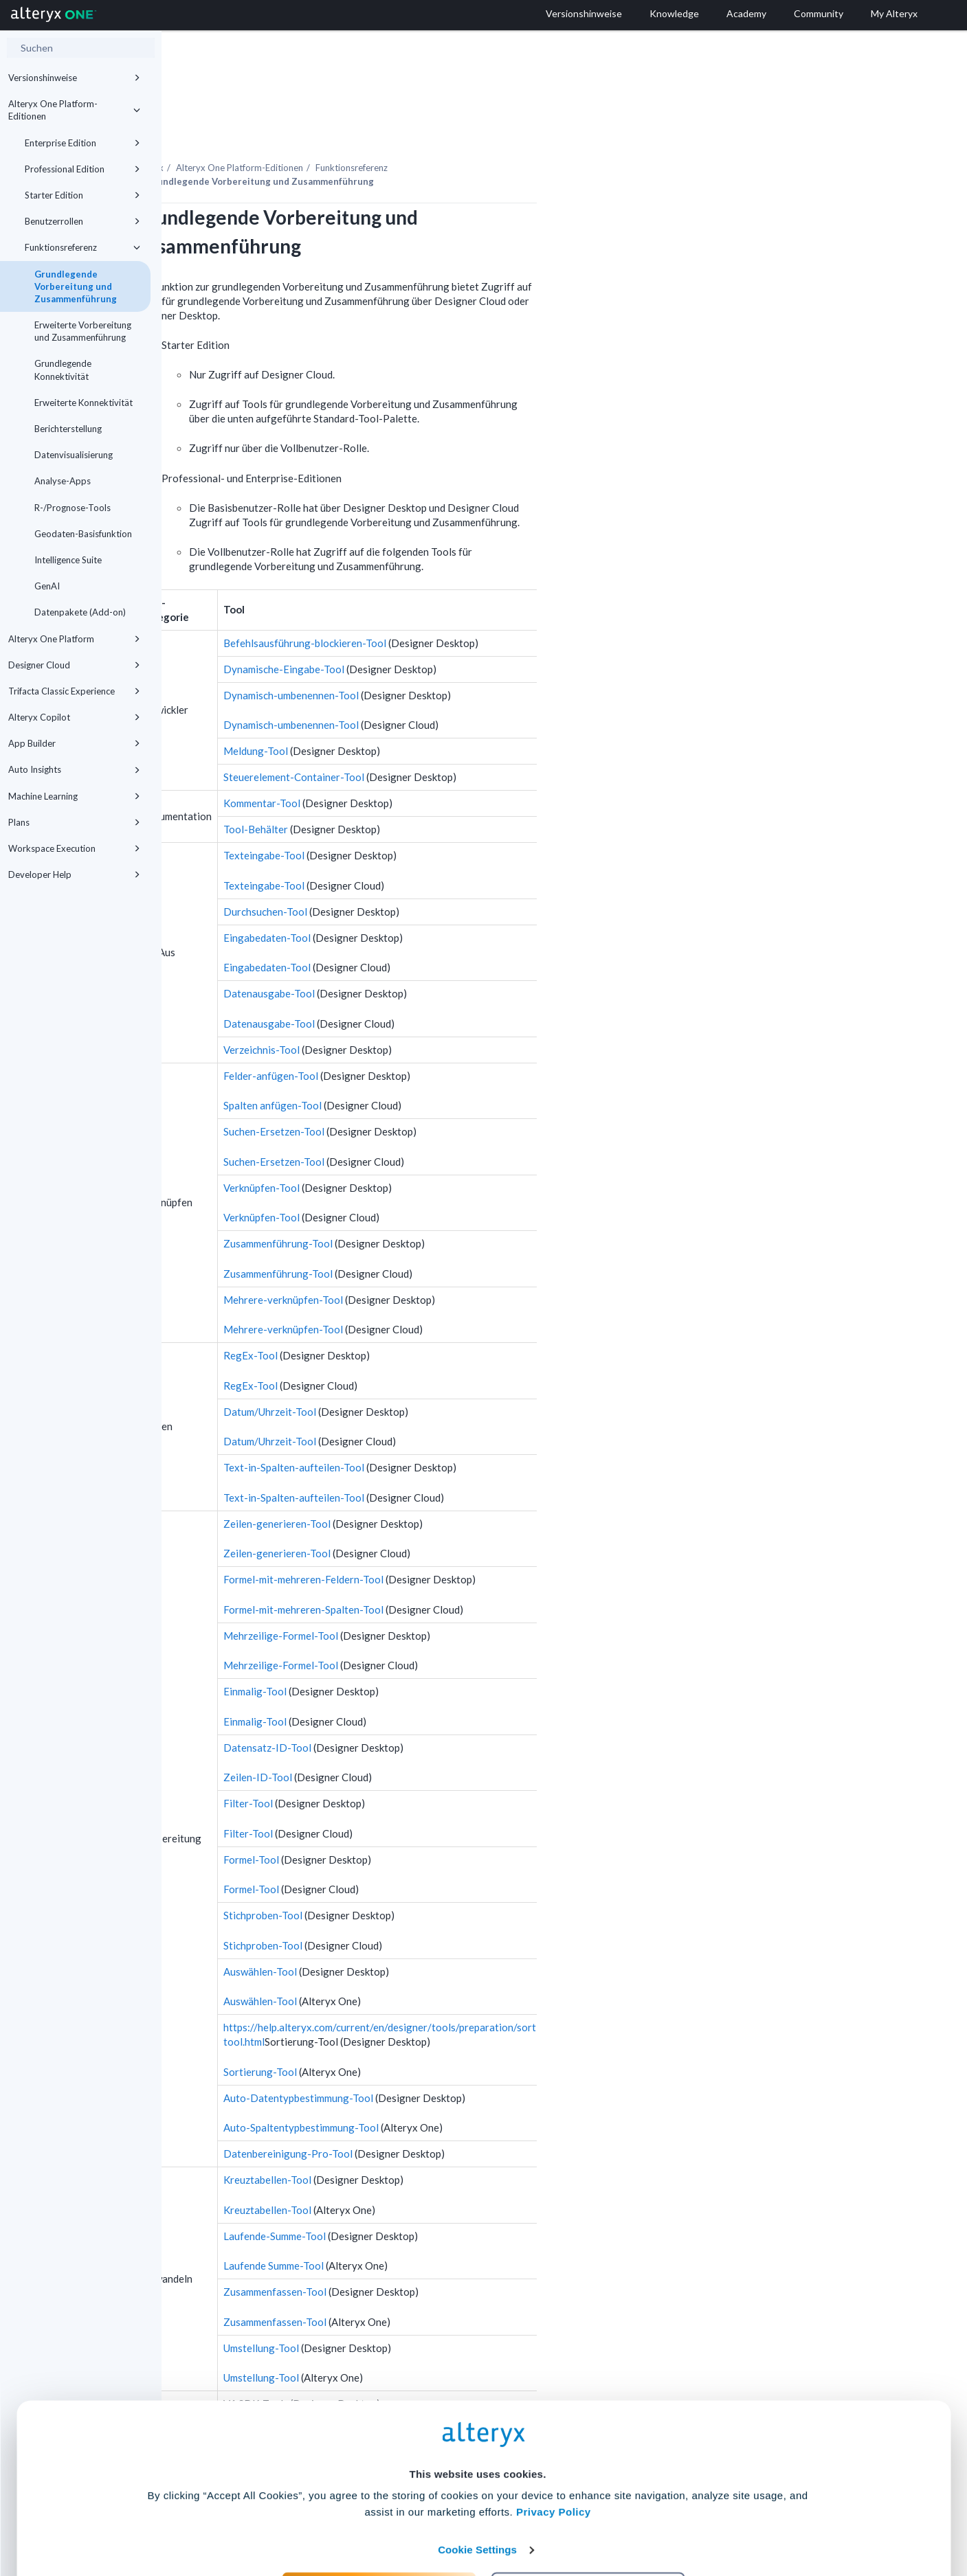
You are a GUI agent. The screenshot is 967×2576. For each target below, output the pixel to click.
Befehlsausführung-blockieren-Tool (466, 605)
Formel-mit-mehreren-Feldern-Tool (465, 1541)
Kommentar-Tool (423, 765)
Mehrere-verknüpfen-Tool (444, 1262)
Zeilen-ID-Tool (419, 1739)
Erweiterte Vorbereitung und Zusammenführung (82, 331)
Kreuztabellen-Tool (429, 2142)
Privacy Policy (553, 2437)
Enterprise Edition (82, 142)
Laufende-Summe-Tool (436, 2198)
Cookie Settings (477, 2475)
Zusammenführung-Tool (439, 1205)
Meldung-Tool (417, 713)
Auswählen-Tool (421, 1934)
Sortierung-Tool (421, 2034)
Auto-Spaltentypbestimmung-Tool (462, 2089)
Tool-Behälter (417, 791)
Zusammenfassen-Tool (436, 2254)
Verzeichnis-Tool (423, 1012)
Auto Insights (74, 769)
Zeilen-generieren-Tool (438, 1486)
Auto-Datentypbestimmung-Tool (460, 2060)
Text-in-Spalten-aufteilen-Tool (455, 1429)
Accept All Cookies (379, 2515)
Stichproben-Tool (424, 1877)
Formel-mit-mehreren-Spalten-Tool (465, 1572)
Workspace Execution (74, 848)
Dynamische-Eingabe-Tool (445, 631)
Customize (588, 2515)
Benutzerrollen (82, 221)
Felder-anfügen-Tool (432, 1038)
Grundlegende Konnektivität (62, 369)
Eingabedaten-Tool (428, 900)
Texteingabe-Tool (425, 817)
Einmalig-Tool (416, 1653)
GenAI (47, 585)
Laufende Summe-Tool (435, 2228)
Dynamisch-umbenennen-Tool (452, 657)
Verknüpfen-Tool (423, 1150)
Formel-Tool (413, 1822)
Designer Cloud (74, 664)
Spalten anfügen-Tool (434, 1067)
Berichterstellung (68, 428)
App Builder (74, 743)
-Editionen (401, 129)
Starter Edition (82, 195)
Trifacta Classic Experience (74, 691)
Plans (74, 822)
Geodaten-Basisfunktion (83, 533)
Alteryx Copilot (74, 717)
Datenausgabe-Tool (430, 955)
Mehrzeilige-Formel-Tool (442, 1598)
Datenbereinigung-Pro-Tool (449, 2116)
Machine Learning (74, 796)
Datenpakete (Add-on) (80, 612)
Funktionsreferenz (82, 247)
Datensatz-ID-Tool (429, 1710)
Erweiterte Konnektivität (83, 402)
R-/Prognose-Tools (72, 507)
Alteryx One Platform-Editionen (74, 110)
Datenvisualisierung (73, 454)
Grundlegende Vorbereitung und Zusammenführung (75, 286)
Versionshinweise (74, 77)
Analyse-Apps (62, 480)
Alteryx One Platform (74, 638)
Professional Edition (82, 168)
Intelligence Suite (68, 559)
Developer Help (74, 874)
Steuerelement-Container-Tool (455, 739)
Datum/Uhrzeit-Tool (431, 1374)
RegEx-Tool (412, 1317)
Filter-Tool (409, 1765)
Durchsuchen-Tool (427, 874)
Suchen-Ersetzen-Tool (435, 1093)
